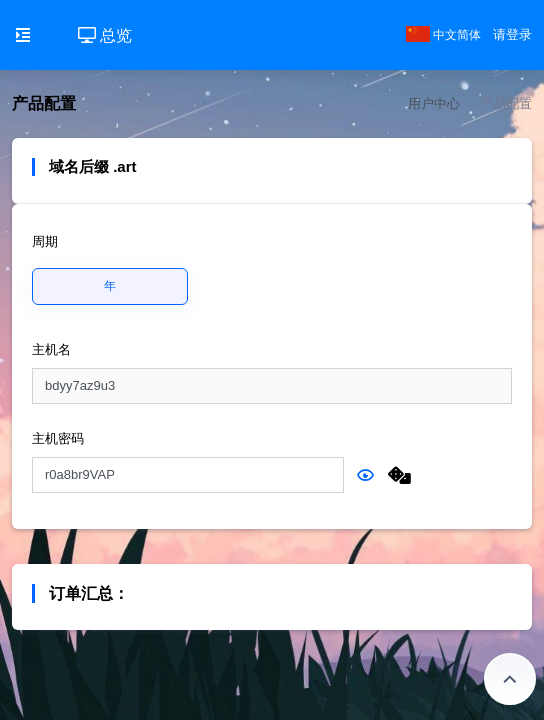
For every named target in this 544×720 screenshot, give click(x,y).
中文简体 (443, 35)
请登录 (512, 34)
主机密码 (58, 438)
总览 (105, 35)
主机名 (51, 349)
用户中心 (434, 103)
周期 (45, 241)
